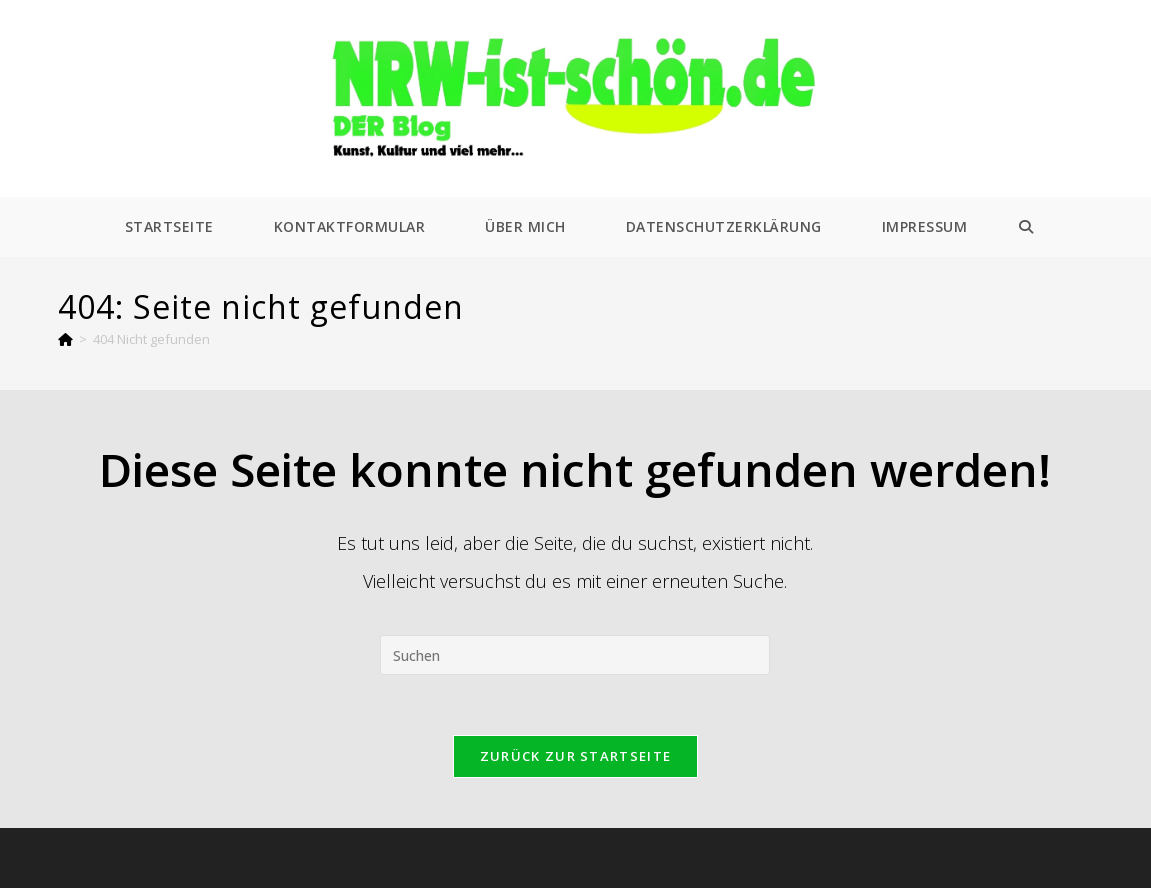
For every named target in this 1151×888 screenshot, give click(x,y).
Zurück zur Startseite (575, 756)
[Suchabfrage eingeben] (575, 655)
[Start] (65, 339)
